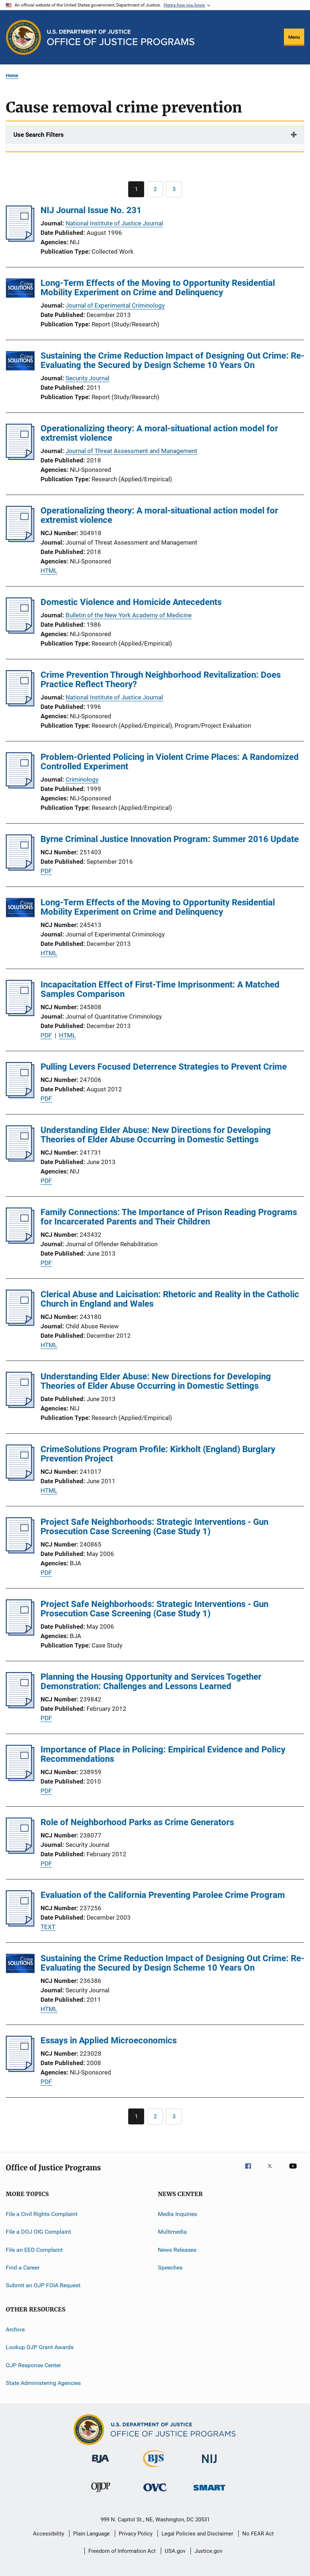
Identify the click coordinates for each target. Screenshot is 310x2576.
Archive (15, 2329)
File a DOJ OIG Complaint (38, 2231)
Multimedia (172, 2231)
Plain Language (91, 2533)
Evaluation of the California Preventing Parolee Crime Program (163, 1895)
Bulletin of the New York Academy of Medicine (129, 615)
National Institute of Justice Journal (114, 223)
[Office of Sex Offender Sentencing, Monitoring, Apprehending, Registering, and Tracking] (209, 2491)
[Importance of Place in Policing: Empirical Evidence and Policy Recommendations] (20, 1778)
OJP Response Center (33, 2364)
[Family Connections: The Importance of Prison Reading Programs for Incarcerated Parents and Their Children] (20, 1241)
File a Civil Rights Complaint (42, 2214)
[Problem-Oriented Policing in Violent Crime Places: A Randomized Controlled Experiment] (20, 786)
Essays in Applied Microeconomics (109, 2040)
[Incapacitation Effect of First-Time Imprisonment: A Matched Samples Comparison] (20, 1014)
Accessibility (48, 2533)
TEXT (48, 1926)
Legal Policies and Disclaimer (197, 2533)
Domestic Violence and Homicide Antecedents (131, 602)
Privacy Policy (135, 2533)
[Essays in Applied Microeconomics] (20, 2069)
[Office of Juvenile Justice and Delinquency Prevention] (100, 2493)
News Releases (177, 2249)
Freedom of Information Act (122, 2551)
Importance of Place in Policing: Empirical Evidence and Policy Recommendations (163, 1754)
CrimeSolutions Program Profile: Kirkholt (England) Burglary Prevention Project (158, 1454)
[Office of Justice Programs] (23, 37)
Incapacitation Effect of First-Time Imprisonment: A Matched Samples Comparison (160, 989)
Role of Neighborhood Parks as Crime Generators (137, 1822)
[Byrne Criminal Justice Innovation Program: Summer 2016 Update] (20, 868)
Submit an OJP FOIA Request (43, 2285)
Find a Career (22, 2267)
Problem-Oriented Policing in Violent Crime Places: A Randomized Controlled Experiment (170, 761)
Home (12, 75)
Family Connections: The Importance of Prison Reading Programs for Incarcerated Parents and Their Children (169, 1217)
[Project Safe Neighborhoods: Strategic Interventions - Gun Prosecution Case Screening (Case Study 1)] (20, 1551)
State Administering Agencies (43, 2383)
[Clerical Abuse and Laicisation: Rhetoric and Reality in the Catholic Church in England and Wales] (20, 1323)
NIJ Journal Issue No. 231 (91, 210)
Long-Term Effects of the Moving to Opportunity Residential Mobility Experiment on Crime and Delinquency (158, 287)
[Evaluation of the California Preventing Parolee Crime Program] (20, 1924)
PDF (46, 871)
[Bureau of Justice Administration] (100, 2464)
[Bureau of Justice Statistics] (155, 2468)
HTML (49, 570)
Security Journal (87, 378)
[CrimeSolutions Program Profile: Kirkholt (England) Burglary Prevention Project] (20, 1478)
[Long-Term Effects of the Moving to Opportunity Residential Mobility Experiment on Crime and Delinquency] (20, 289)
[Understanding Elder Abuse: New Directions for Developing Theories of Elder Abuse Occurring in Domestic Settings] (20, 1159)
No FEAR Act (258, 2533)
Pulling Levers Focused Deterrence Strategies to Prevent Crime (164, 1067)
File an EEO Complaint (34, 2249)
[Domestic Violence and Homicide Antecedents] (20, 631)
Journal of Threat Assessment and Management (131, 450)
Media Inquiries (177, 2214)
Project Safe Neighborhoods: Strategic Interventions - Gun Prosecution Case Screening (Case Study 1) (154, 1526)
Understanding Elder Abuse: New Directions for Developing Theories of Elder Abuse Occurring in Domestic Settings (156, 1135)
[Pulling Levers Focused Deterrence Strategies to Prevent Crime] (20, 1096)
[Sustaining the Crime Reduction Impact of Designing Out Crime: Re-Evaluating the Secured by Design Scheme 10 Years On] (20, 362)
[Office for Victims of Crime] (155, 2492)
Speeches (170, 2267)
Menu (294, 37)
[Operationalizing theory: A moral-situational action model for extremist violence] (20, 457)
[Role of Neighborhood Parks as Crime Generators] (20, 1851)
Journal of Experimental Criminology (115, 305)
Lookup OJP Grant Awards (40, 2347)
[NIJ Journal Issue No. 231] (20, 239)
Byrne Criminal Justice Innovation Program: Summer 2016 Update (170, 839)
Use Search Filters (38, 134)
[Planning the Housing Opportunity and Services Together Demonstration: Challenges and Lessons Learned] (20, 1706)
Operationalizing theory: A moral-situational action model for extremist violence (159, 433)
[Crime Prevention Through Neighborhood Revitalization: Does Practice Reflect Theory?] (20, 704)
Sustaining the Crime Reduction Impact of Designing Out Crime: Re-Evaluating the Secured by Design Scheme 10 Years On (172, 360)
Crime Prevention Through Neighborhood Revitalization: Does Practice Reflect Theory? (161, 679)
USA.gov (175, 2551)
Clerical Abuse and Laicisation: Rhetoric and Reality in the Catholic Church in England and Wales (170, 1299)
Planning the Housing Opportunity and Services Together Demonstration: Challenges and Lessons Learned (151, 1681)
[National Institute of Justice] (209, 2464)
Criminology (82, 779)
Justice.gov (208, 2551)
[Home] (120, 37)
